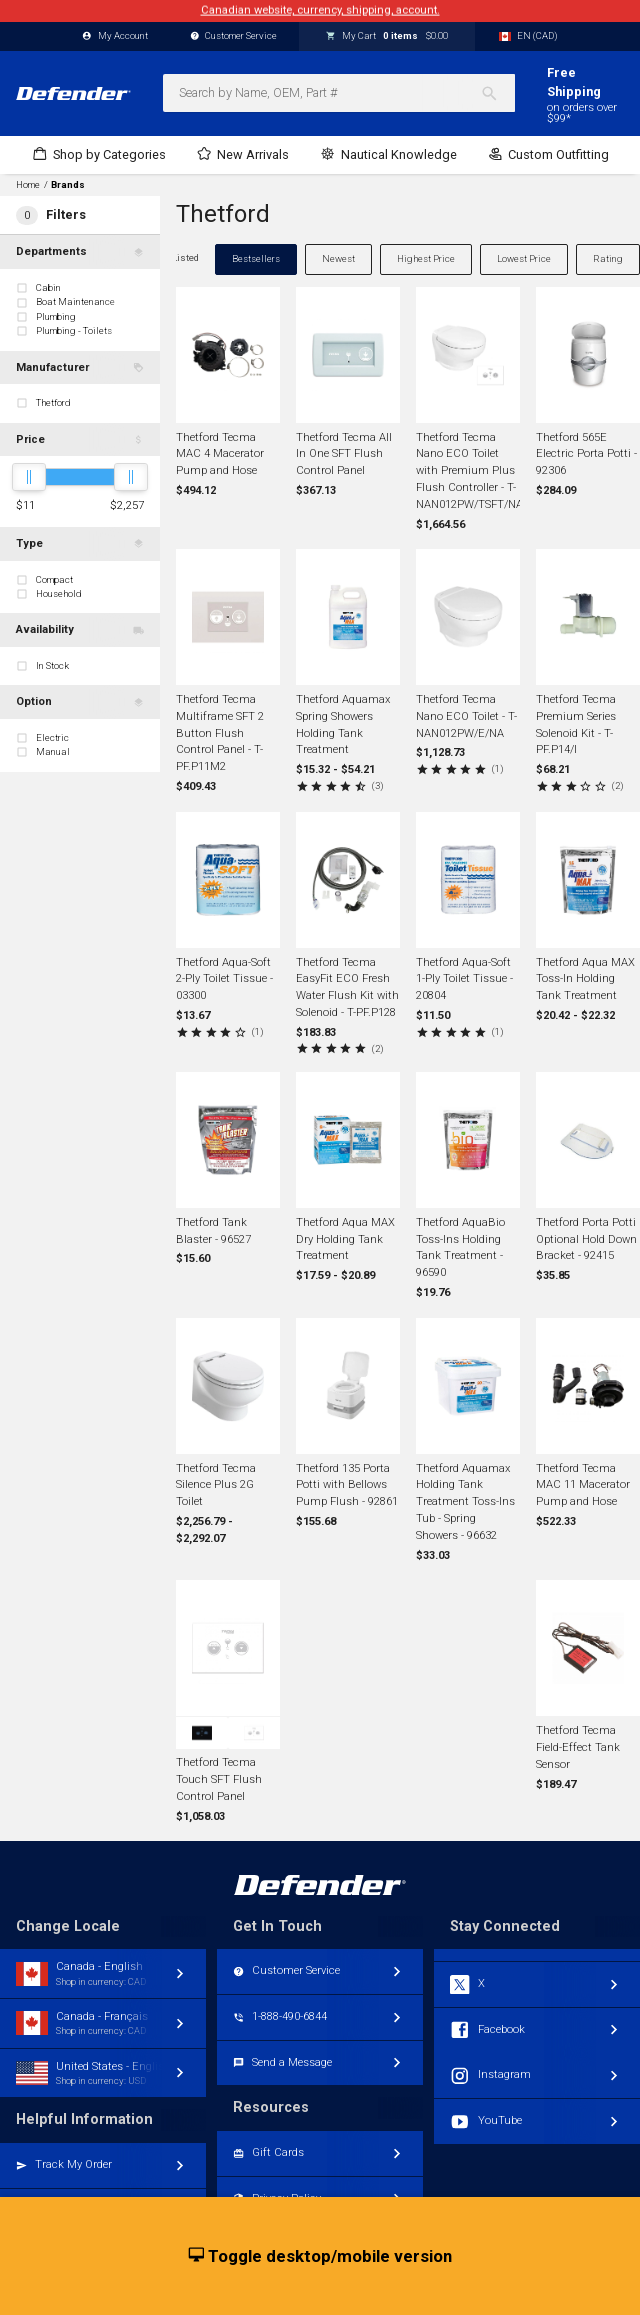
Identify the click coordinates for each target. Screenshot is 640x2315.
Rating (608, 258)
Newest (338, 258)
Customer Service (234, 36)
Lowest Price (524, 258)
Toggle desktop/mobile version (320, 2257)
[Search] (497, 93)
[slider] (29, 477)
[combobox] (339, 93)
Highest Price (426, 258)
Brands (68, 185)
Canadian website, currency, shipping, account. (320, 10)
